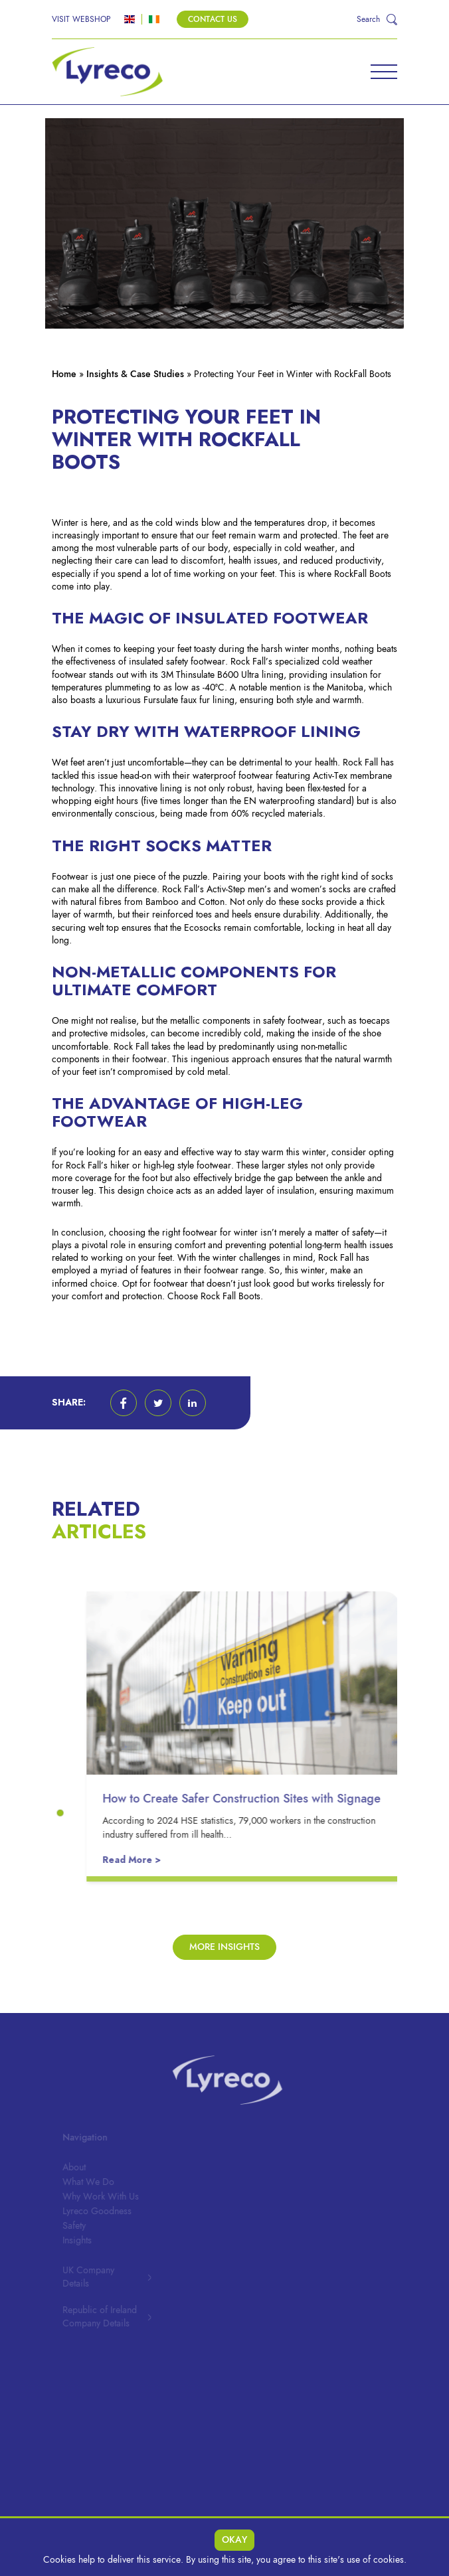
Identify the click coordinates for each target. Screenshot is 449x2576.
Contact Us (212, 19)
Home (64, 374)
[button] (123, 1403)
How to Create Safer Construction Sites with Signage (246, 1798)
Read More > (136, 1860)
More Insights (224, 1947)
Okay (234, 2540)
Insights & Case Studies (135, 374)
